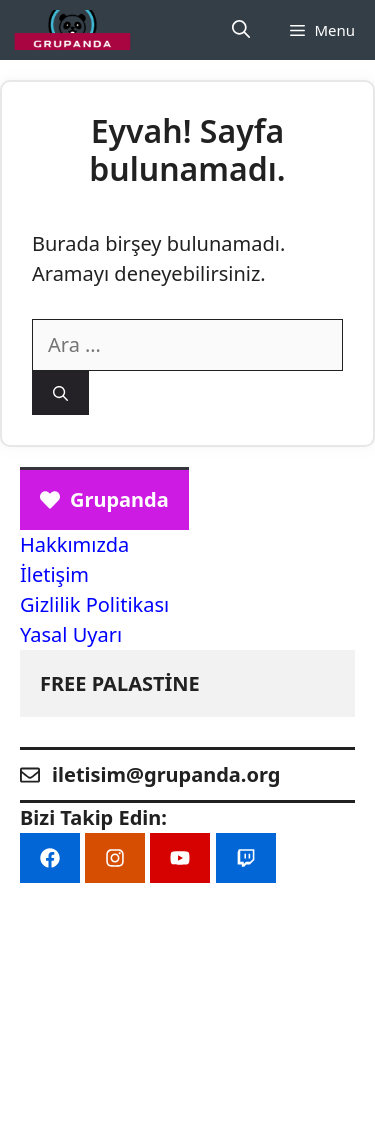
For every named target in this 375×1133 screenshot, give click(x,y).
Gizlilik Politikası (94, 604)
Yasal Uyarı (71, 634)
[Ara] (60, 393)
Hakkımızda (74, 544)
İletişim (54, 574)
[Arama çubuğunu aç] (241, 30)
